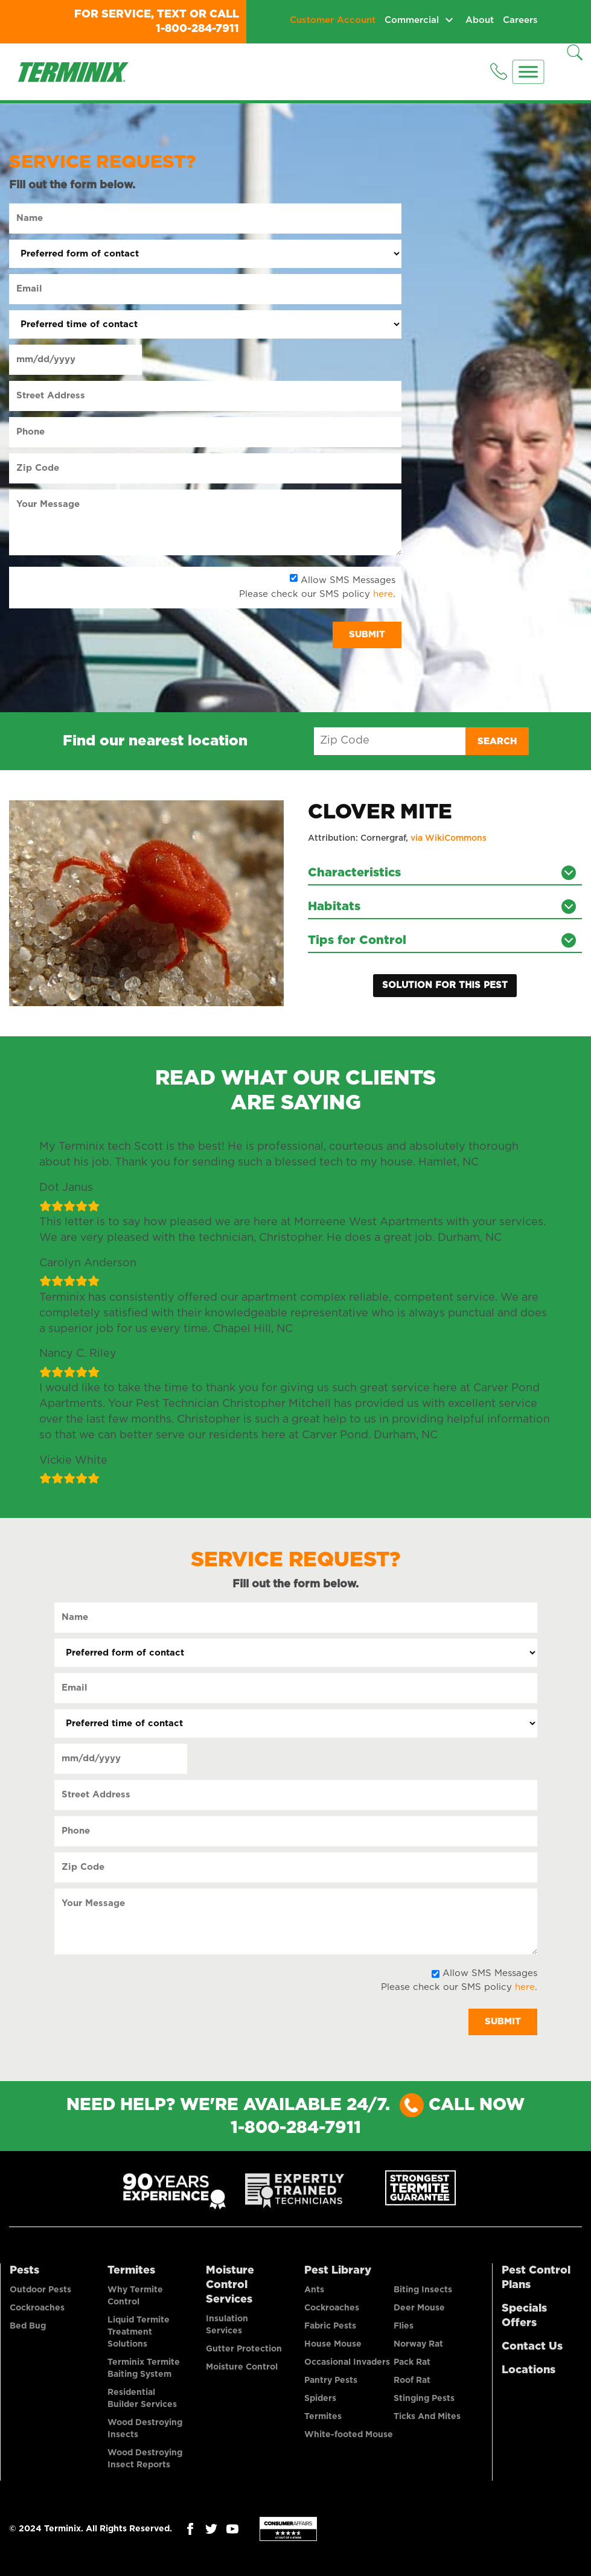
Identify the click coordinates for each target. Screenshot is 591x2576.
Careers (520, 20)
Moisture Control (242, 2366)
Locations (528, 2369)
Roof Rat (412, 2379)
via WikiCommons (449, 838)
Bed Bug (28, 2325)
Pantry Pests (330, 2379)
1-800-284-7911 (197, 29)
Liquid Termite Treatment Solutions (138, 2331)
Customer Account (332, 20)
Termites (131, 2269)
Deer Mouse (419, 2307)
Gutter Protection (244, 2348)
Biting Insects (423, 2288)
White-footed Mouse (348, 2433)
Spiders (320, 2397)
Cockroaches (37, 2307)
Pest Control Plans (536, 2276)
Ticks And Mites (427, 2415)
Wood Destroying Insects (144, 2427)
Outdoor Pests (40, 2288)
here (383, 593)
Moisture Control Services (230, 2284)
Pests (24, 2269)
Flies (404, 2325)
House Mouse (333, 2343)
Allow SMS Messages (348, 579)
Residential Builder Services (142, 2397)
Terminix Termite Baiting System (143, 2367)
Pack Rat (412, 2361)
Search (497, 740)
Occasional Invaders (347, 2361)
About (479, 20)
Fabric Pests (330, 2325)
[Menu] (529, 72)
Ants (314, 2288)
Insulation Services (227, 2323)
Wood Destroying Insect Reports (144, 2457)
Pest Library (337, 2269)
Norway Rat (418, 2343)
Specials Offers (524, 2314)
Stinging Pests (424, 2397)
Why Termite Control (135, 2294)
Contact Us (532, 2345)
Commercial (412, 20)
